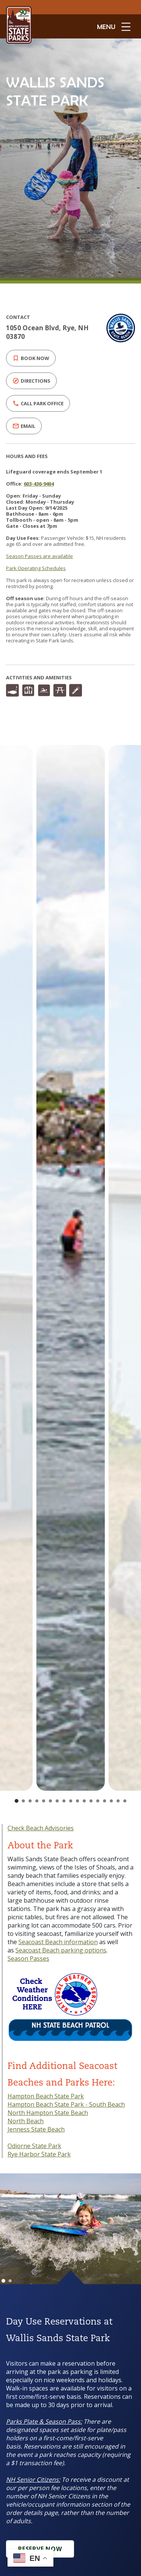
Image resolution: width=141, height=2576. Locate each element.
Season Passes (28, 1958)
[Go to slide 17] (124, 1800)
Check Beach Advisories (41, 1828)
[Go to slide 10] (77, 1800)
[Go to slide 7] (57, 1800)
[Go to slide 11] (84, 1800)
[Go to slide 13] (97, 1800)
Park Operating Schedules (36, 568)
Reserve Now (40, 2549)
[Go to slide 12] (90, 1800)
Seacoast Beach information (58, 1942)
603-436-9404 (39, 483)
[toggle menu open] (113, 26)
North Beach (26, 2121)
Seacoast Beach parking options (60, 1950)
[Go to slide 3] (30, 1800)
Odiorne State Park (34, 2146)
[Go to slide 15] (111, 1800)
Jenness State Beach (36, 2129)
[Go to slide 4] (36, 1800)
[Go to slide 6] (50, 1800)
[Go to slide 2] (23, 1800)
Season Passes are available (39, 556)
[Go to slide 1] (16, 1801)
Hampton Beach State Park (46, 2096)
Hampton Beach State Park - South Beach (66, 2104)
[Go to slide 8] (63, 1800)
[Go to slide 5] (43, 1800)
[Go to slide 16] (118, 1800)
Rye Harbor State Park (39, 2154)
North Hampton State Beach (48, 2113)
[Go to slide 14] (104, 1800)
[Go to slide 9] (70, 1800)
